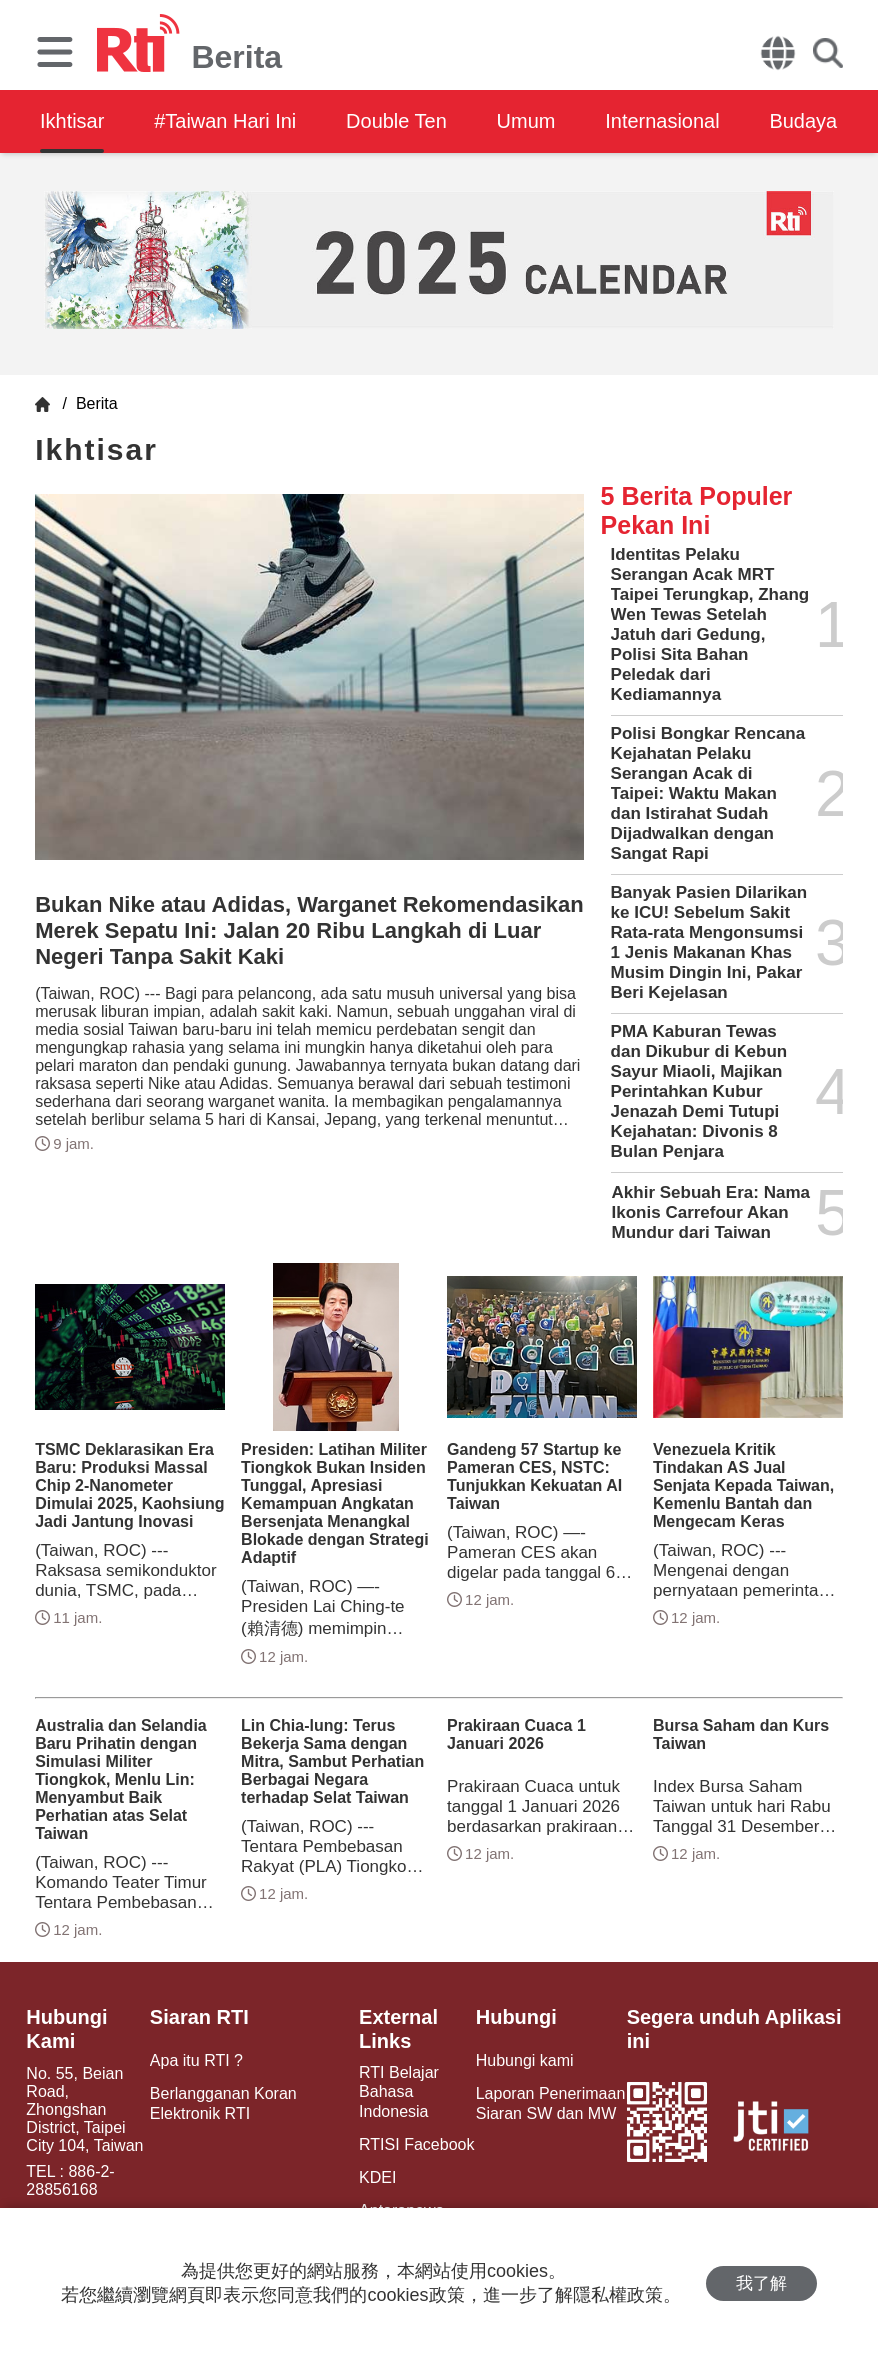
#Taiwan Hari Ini (225, 121)
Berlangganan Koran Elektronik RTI (223, 2103)
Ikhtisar (72, 121)
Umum (527, 121)
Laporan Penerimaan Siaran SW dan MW (550, 2103)
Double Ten (397, 121)
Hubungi (516, 2017)
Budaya (805, 121)
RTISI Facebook (416, 2144)
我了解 (761, 2283)
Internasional (663, 121)
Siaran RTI (199, 2017)
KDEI (377, 2177)
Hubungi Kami (66, 2029)
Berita (94, 403)
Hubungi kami (525, 2060)
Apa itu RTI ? (196, 2060)
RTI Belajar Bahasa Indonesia (399, 2091)
